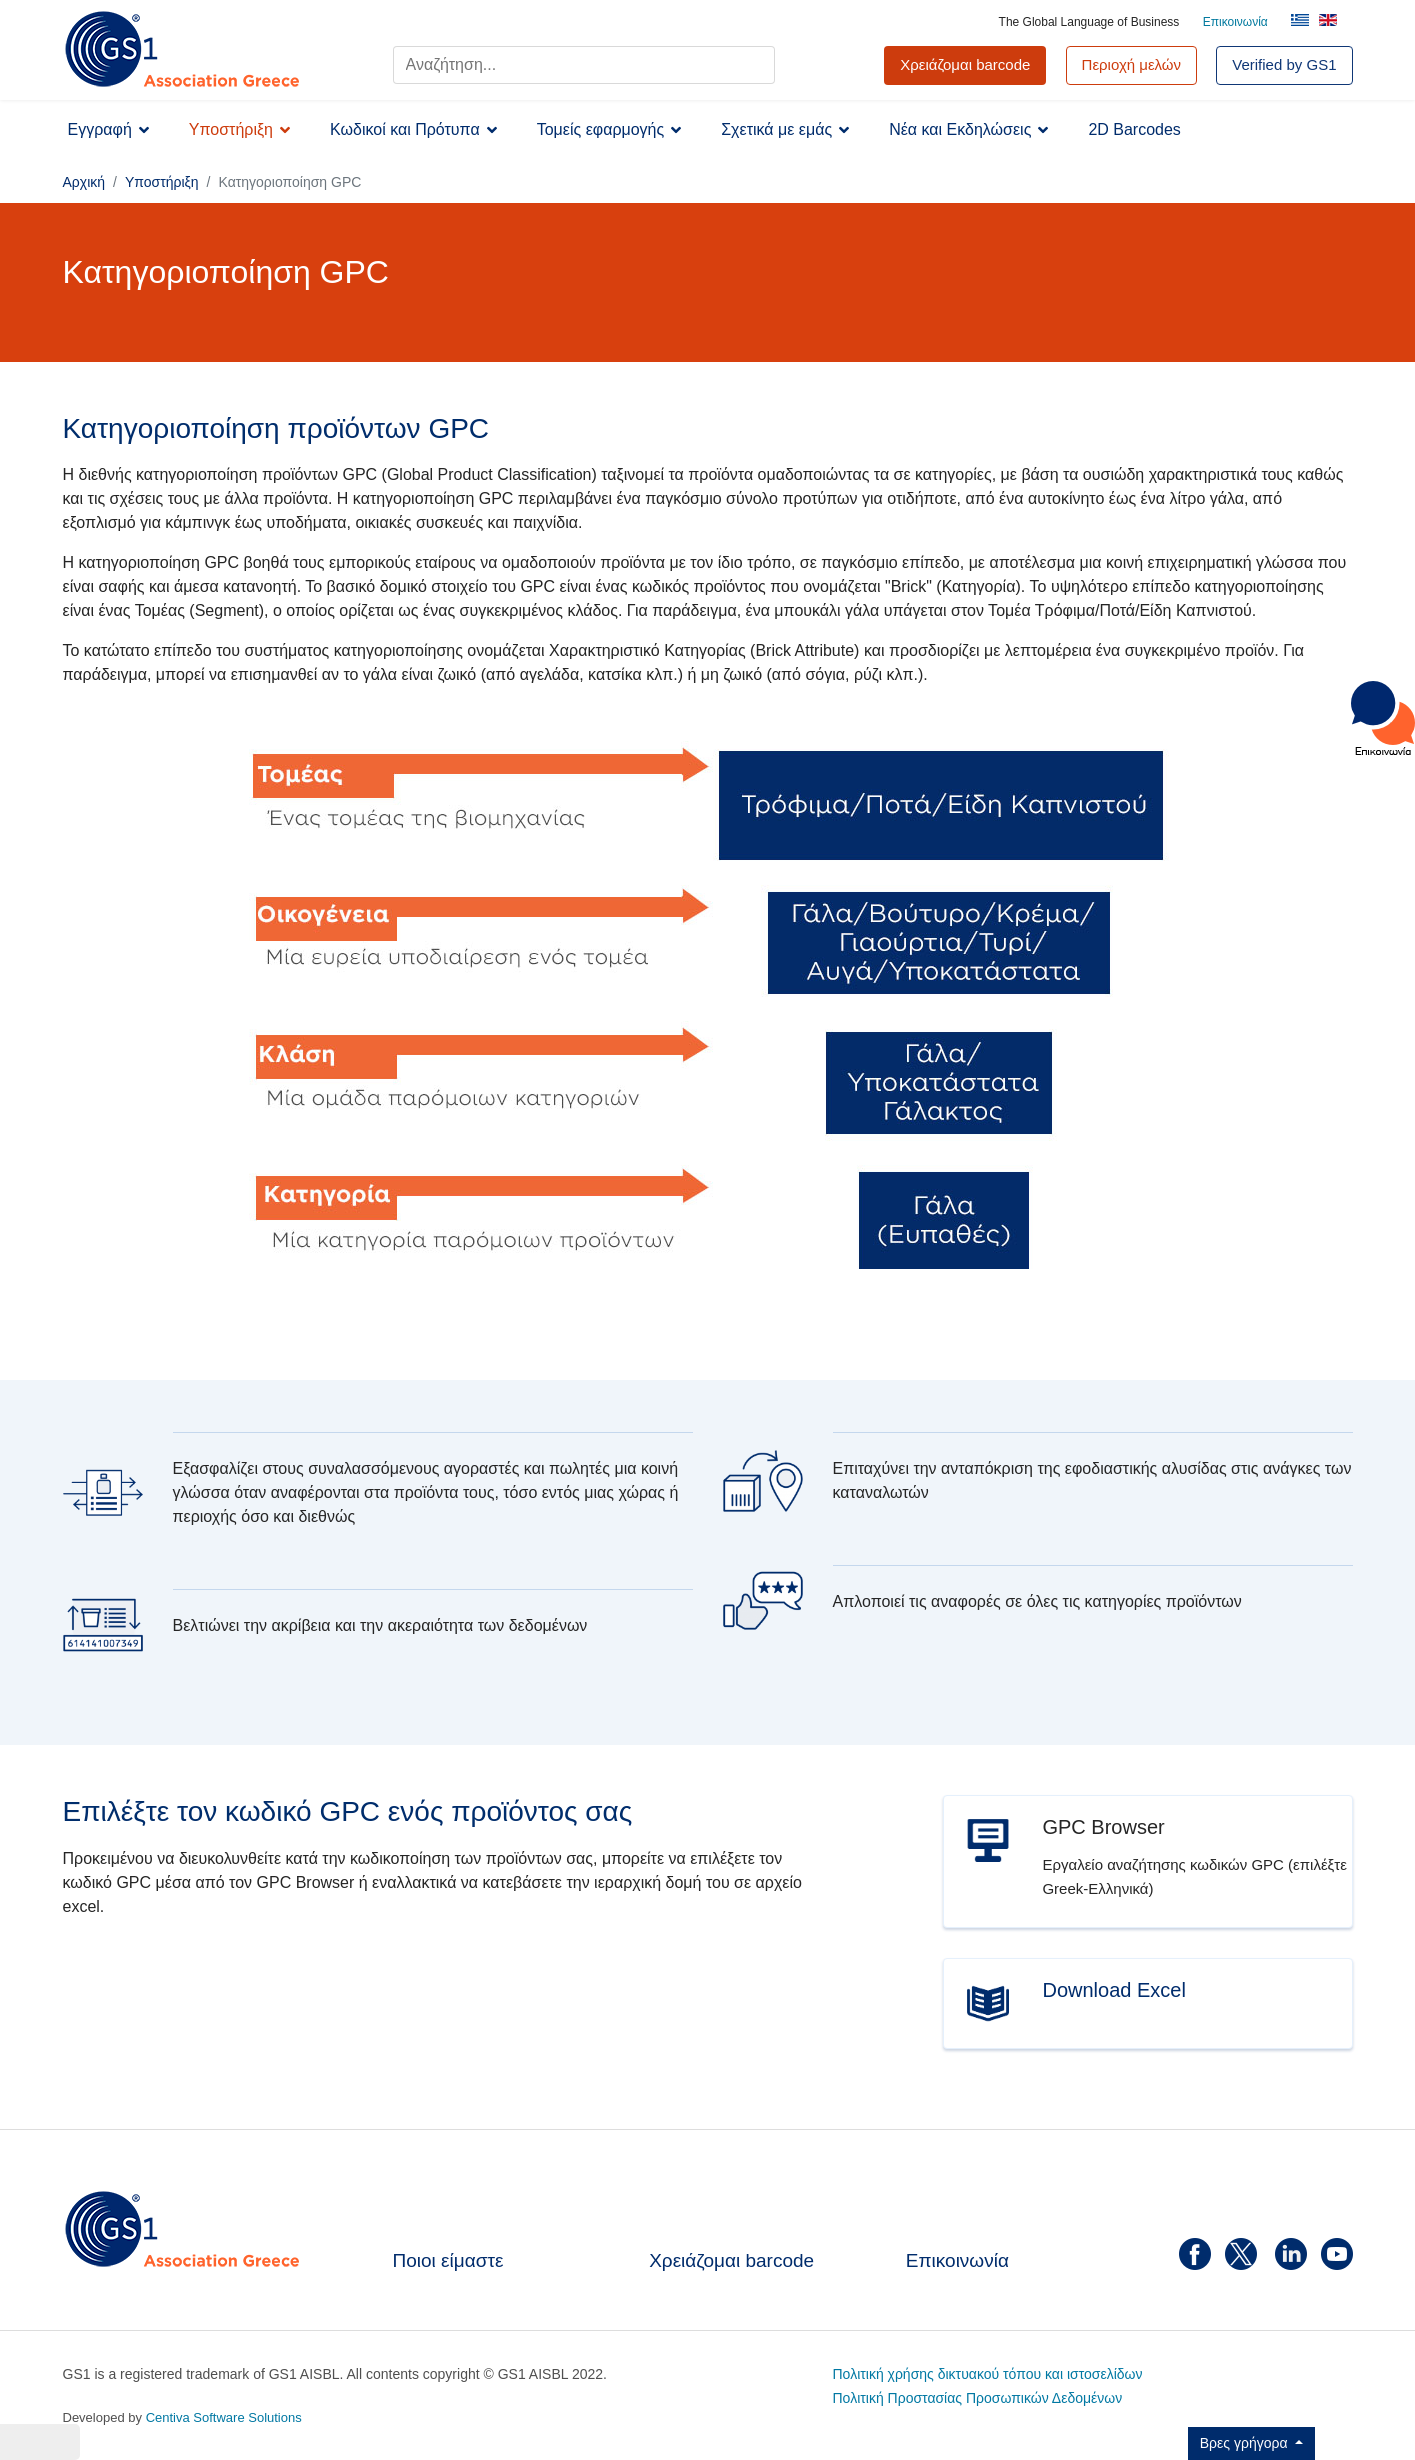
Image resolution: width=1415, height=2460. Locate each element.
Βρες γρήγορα (1246, 2443)
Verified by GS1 (1284, 64)
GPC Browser (1103, 1827)
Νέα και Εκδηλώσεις (960, 129)
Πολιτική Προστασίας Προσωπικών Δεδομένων (978, 2398)
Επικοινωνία (1235, 22)
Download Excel (1113, 1990)
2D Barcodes (1134, 129)
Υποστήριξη (231, 129)
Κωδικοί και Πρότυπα (405, 129)
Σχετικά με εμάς (776, 129)
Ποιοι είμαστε (448, 2260)
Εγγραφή (100, 129)
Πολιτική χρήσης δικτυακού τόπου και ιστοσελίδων (988, 2374)
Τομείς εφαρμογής (601, 129)
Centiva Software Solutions (224, 2417)
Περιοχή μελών (1132, 64)
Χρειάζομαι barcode (731, 2260)
